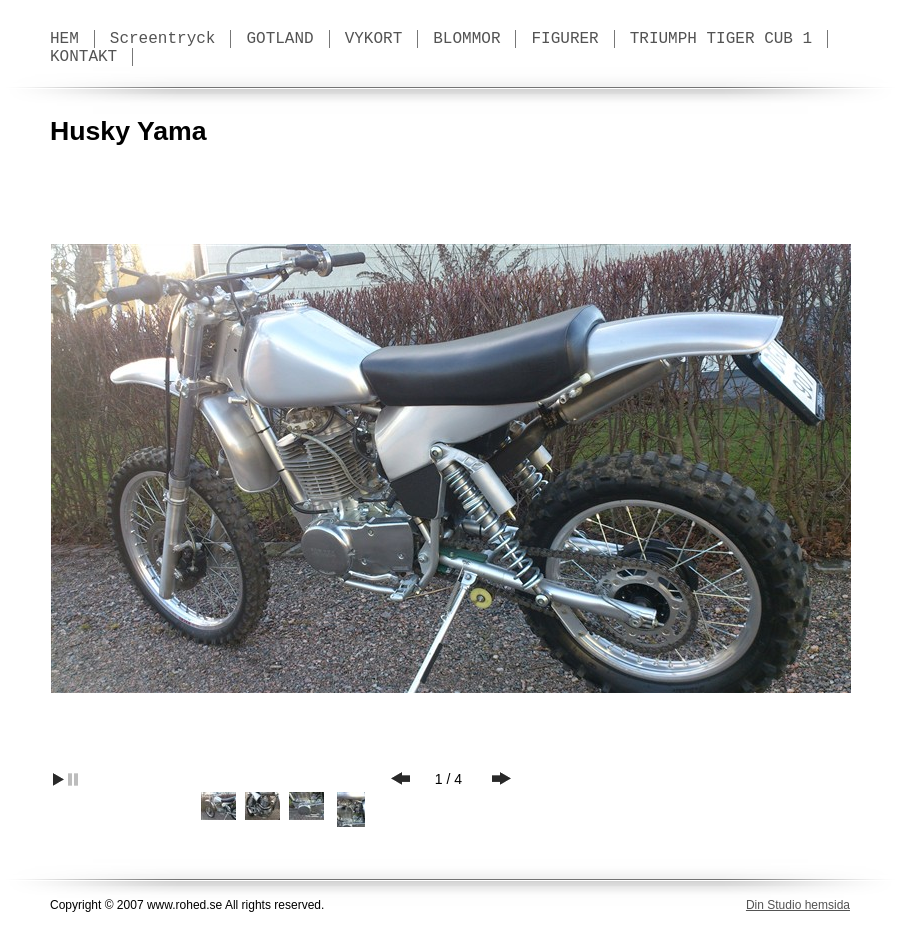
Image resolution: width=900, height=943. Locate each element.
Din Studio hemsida (798, 905)
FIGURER (564, 39)
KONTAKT (83, 57)
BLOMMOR (466, 39)
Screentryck (163, 39)
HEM (64, 39)
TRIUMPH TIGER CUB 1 (721, 39)
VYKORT (374, 39)
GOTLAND (279, 39)
